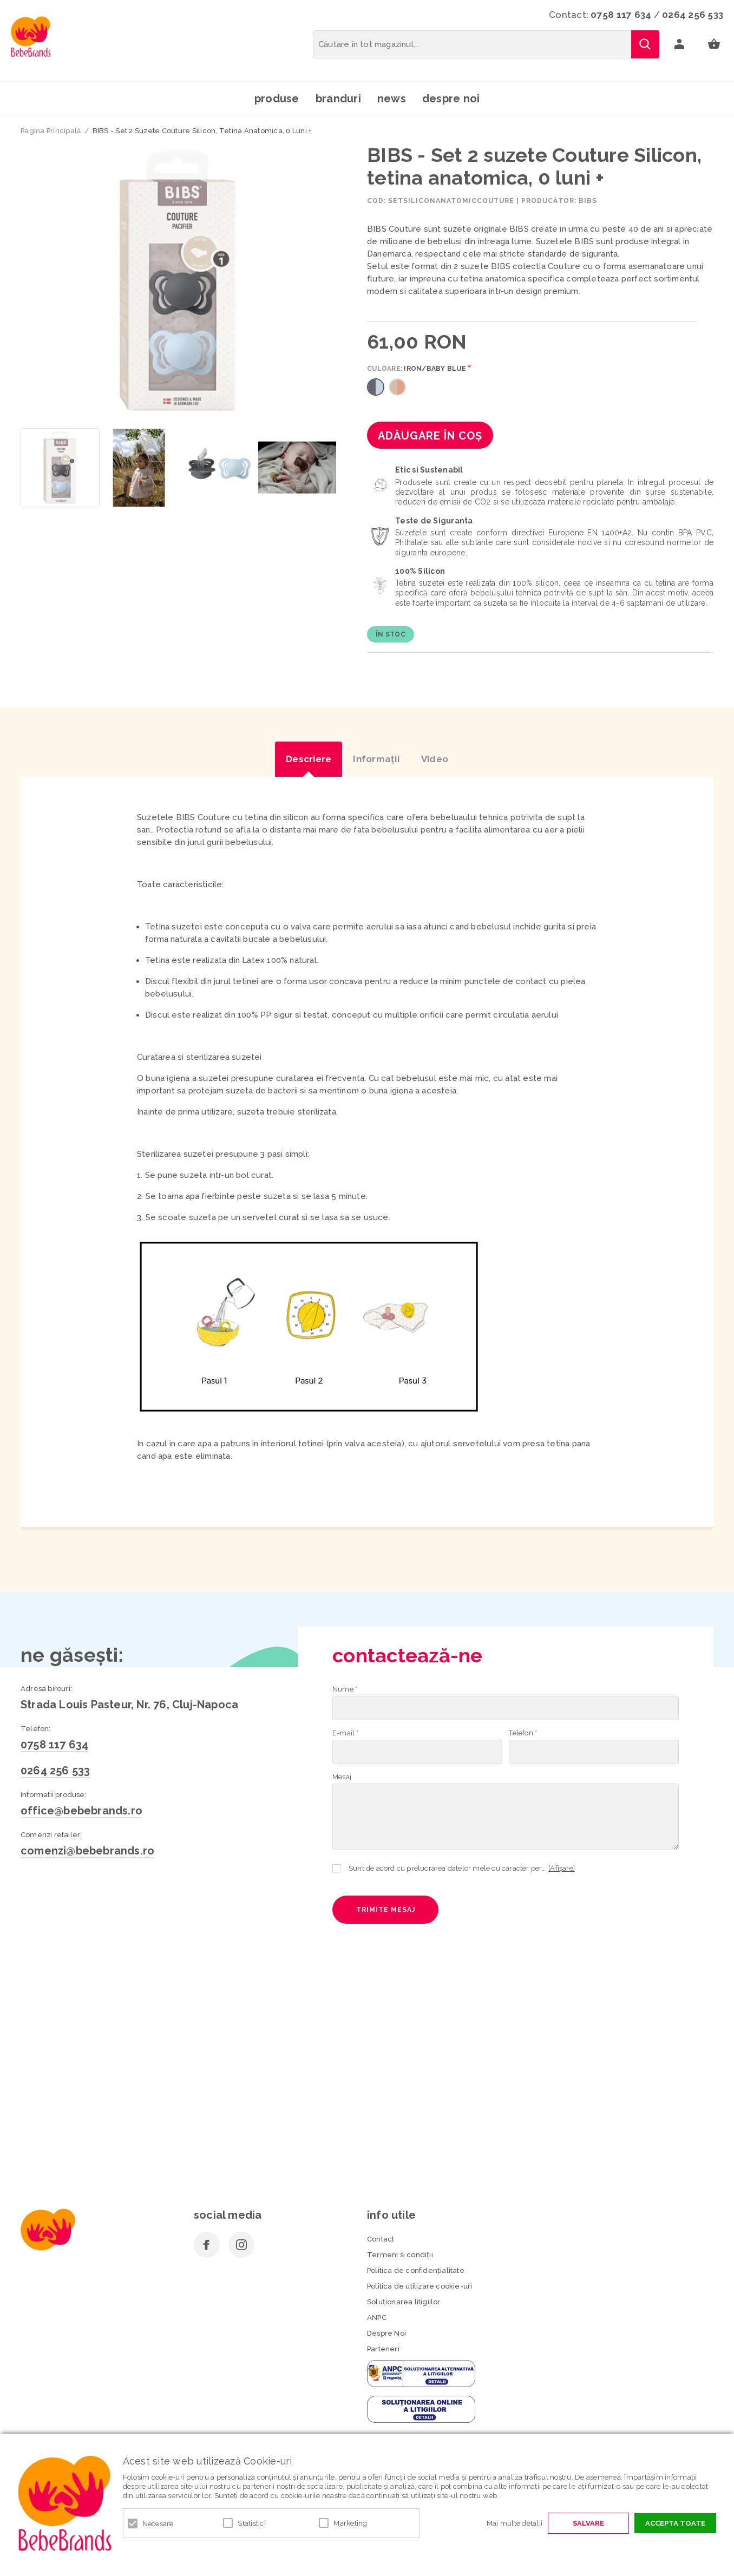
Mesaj (341, 1777)
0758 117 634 (621, 14)
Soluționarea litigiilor (404, 2302)
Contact (380, 2239)
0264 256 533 (692, 14)
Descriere (308, 758)
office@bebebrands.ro (81, 1810)
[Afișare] (561, 1868)
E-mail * (345, 1733)
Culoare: (416, 369)
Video (434, 758)
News (391, 98)
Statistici (252, 2523)
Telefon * (523, 1733)
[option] (179, 282)
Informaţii (376, 758)
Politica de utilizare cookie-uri (419, 2286)
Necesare (158, 2524)
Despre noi (451, 98)
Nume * (344, 1689)
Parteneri (383, 2349)
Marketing (350, 2523)
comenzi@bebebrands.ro (87, 1850)
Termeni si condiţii (400, 2255)
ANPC (376, 2317)
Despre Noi (386, 2333)
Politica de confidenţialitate (415, 2270)
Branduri (338, 98)
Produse (276, 98)
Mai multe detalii (514, 2523)
